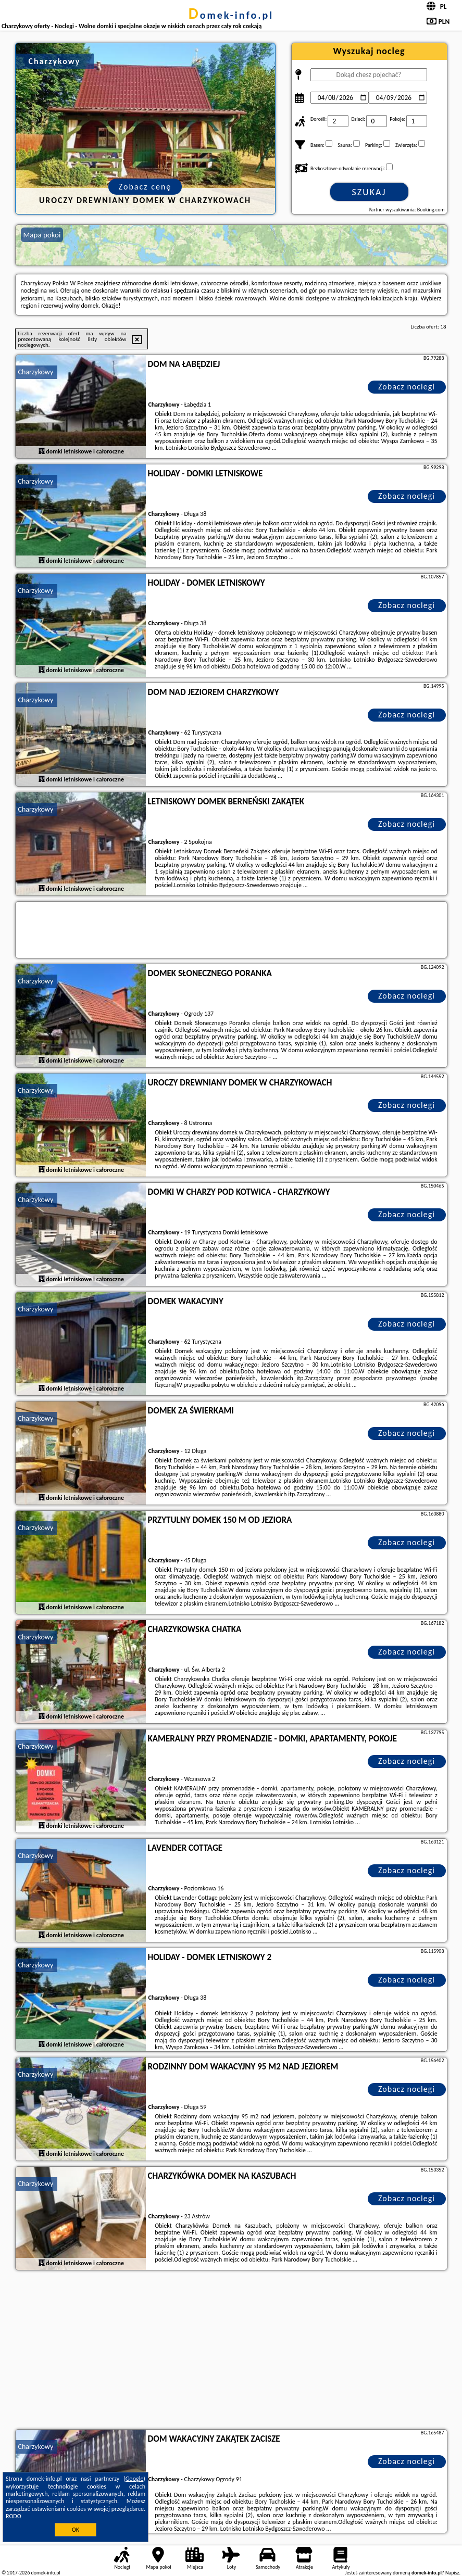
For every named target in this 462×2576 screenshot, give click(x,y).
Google (135, 2478)
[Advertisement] (231, 2351)
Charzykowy (36, 372)
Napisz (452, 2572)
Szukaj (369, 192)
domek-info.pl (231, 15)
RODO (13, 2516)
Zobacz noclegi (406, 387)
